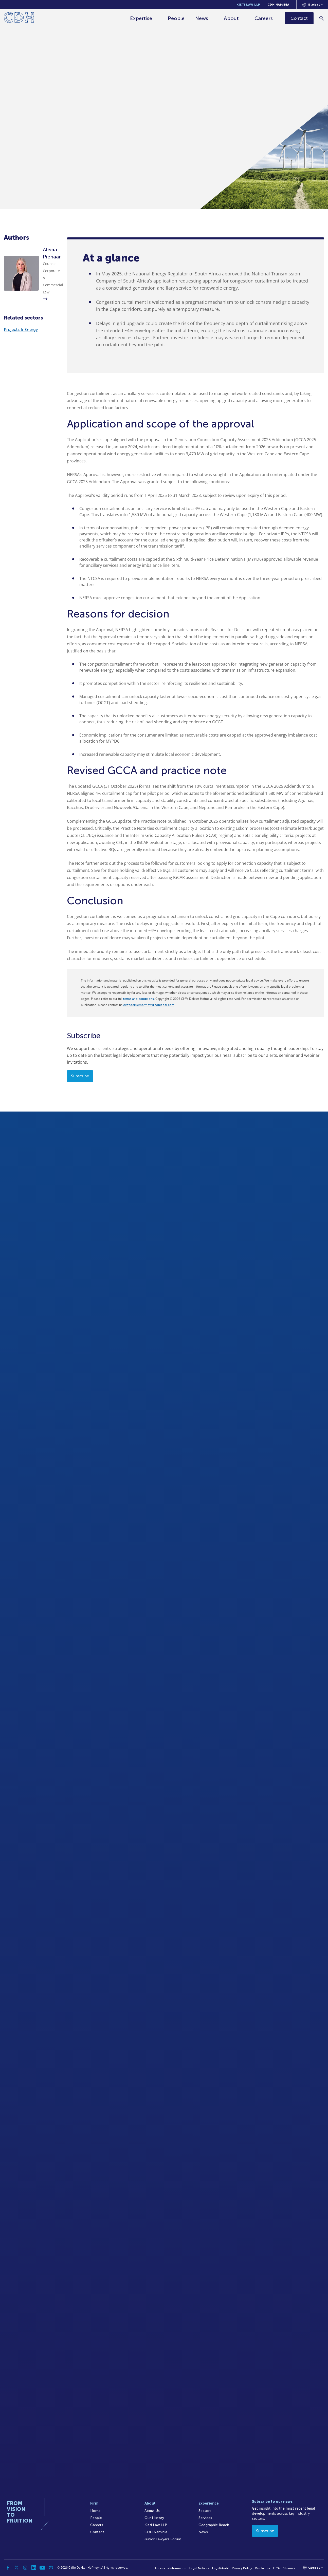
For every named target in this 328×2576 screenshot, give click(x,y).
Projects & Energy (21, 329)
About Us (152, 2511)
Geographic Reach (213, 2525)
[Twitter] (16, 2568)
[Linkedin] (34, 2568)
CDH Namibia (278, 4)
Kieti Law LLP (248, 4)
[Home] (19, 18)
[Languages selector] (312, 4)
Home (95, 2511)
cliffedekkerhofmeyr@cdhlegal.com (148, 1005)
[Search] (321, 18)
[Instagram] (25, 2568)
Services (205, 2518)
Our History (154, 2518)
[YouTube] (42, 2568)
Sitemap (289, 2568)
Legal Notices (199, 2568)
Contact (97, 2532)
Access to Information (170, 2568)
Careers (263, 18)
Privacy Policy (242, 2568)
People (176, 18)
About (231, 18)
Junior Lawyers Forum (162, 2539)
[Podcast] (51, 2568)
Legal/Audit (220, 2568)
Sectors (204, 2511)
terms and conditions (138, 999)
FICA (276, 2568)
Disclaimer (262, 2568)
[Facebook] (8, 2568)
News (201, 18)
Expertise (141, 18)
